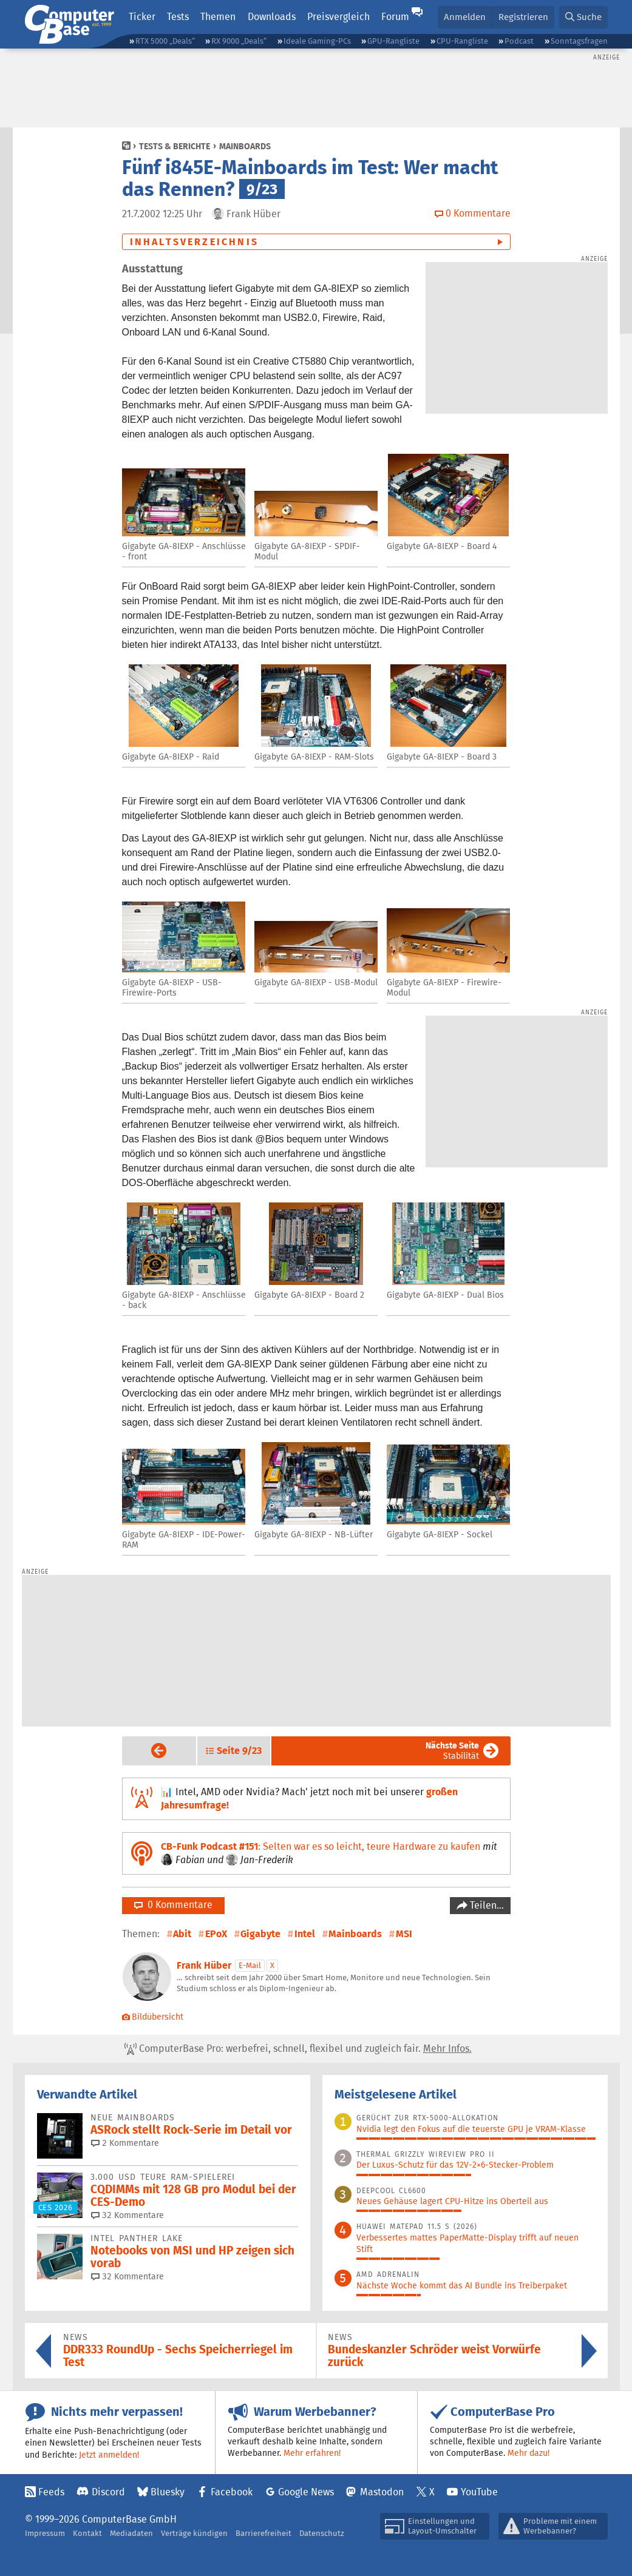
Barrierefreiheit (263, 2533)
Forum (395, 17)
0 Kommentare (173, 1905)
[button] (583, 17)
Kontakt (87, 2533)
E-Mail (250, 1965)
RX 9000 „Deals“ (239, 41)
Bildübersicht (153, 2017)
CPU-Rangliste (462, 41)
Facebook (232, 2492)
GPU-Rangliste (393, 41)
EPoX (216, 1934)
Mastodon (382, 2492)
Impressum (45, 2533)
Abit (182, 1934)
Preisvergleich (338, 17)
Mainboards (245, 146)
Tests (178, 17)
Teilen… (485, 1905)
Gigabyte (260, 1934)
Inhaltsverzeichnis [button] (194, 242)
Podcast (519, 41)
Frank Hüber (204, 1965)
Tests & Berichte (174, 146)
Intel (304, 1934)
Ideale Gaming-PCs (317, 41)
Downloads (272, 17)
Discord (108, 2492)
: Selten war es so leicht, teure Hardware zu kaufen (320, 1846)
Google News (306, 2492)
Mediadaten (131, 2533)
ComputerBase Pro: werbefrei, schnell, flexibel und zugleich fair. (298, 2048)
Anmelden (465, 16)
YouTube (479, 2492)
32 (127, 2215)
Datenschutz (321, 2533)
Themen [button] (218, 17)
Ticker (142, 17)
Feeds (51, 2492)
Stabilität (452, 1750)
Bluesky (168, 2492)
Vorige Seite (149, 1750)
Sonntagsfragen (579, 41)
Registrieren (523, 16)
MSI (404, 1934)
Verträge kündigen (194, 2533)
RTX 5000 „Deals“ (165, 41)
